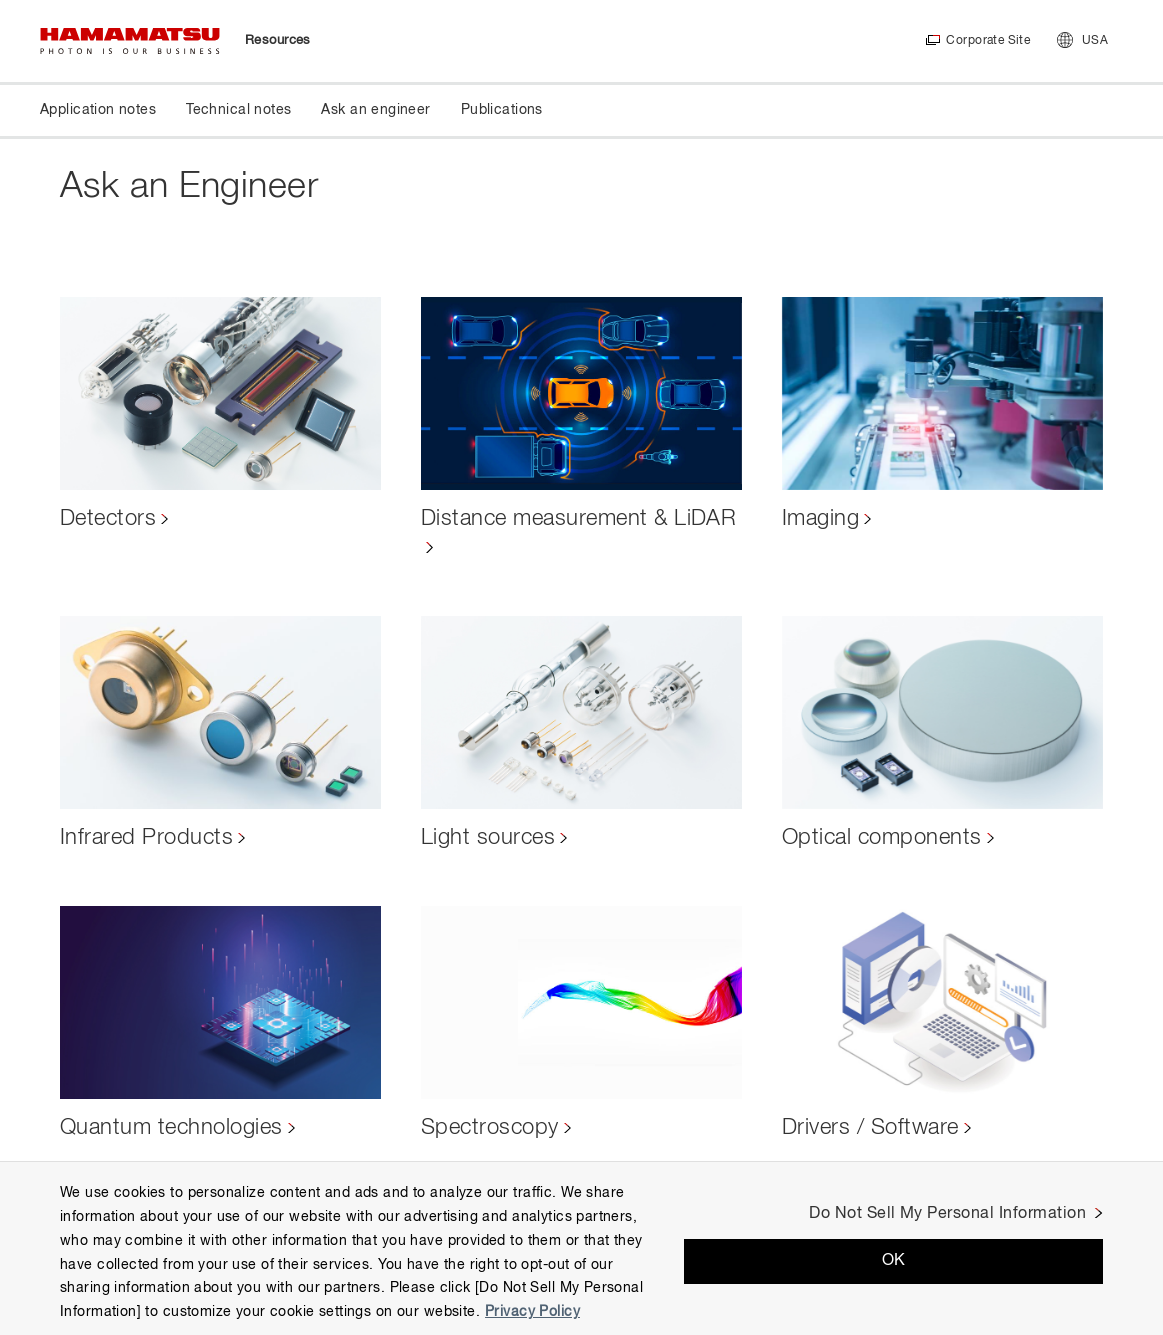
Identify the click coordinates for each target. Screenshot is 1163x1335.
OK (894, 1261)
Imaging (820, 519)
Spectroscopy (490, 1128)
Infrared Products (146, 838)
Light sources (488, 838)
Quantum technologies (171, 1128)
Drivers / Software (870, 1128)
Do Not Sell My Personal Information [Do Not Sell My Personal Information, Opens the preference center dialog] (947, 1214)
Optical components (882, 838)
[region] (581, 1248)
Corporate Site (987, 41)
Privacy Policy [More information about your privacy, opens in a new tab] (532, 1312)
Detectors (108, 519)
